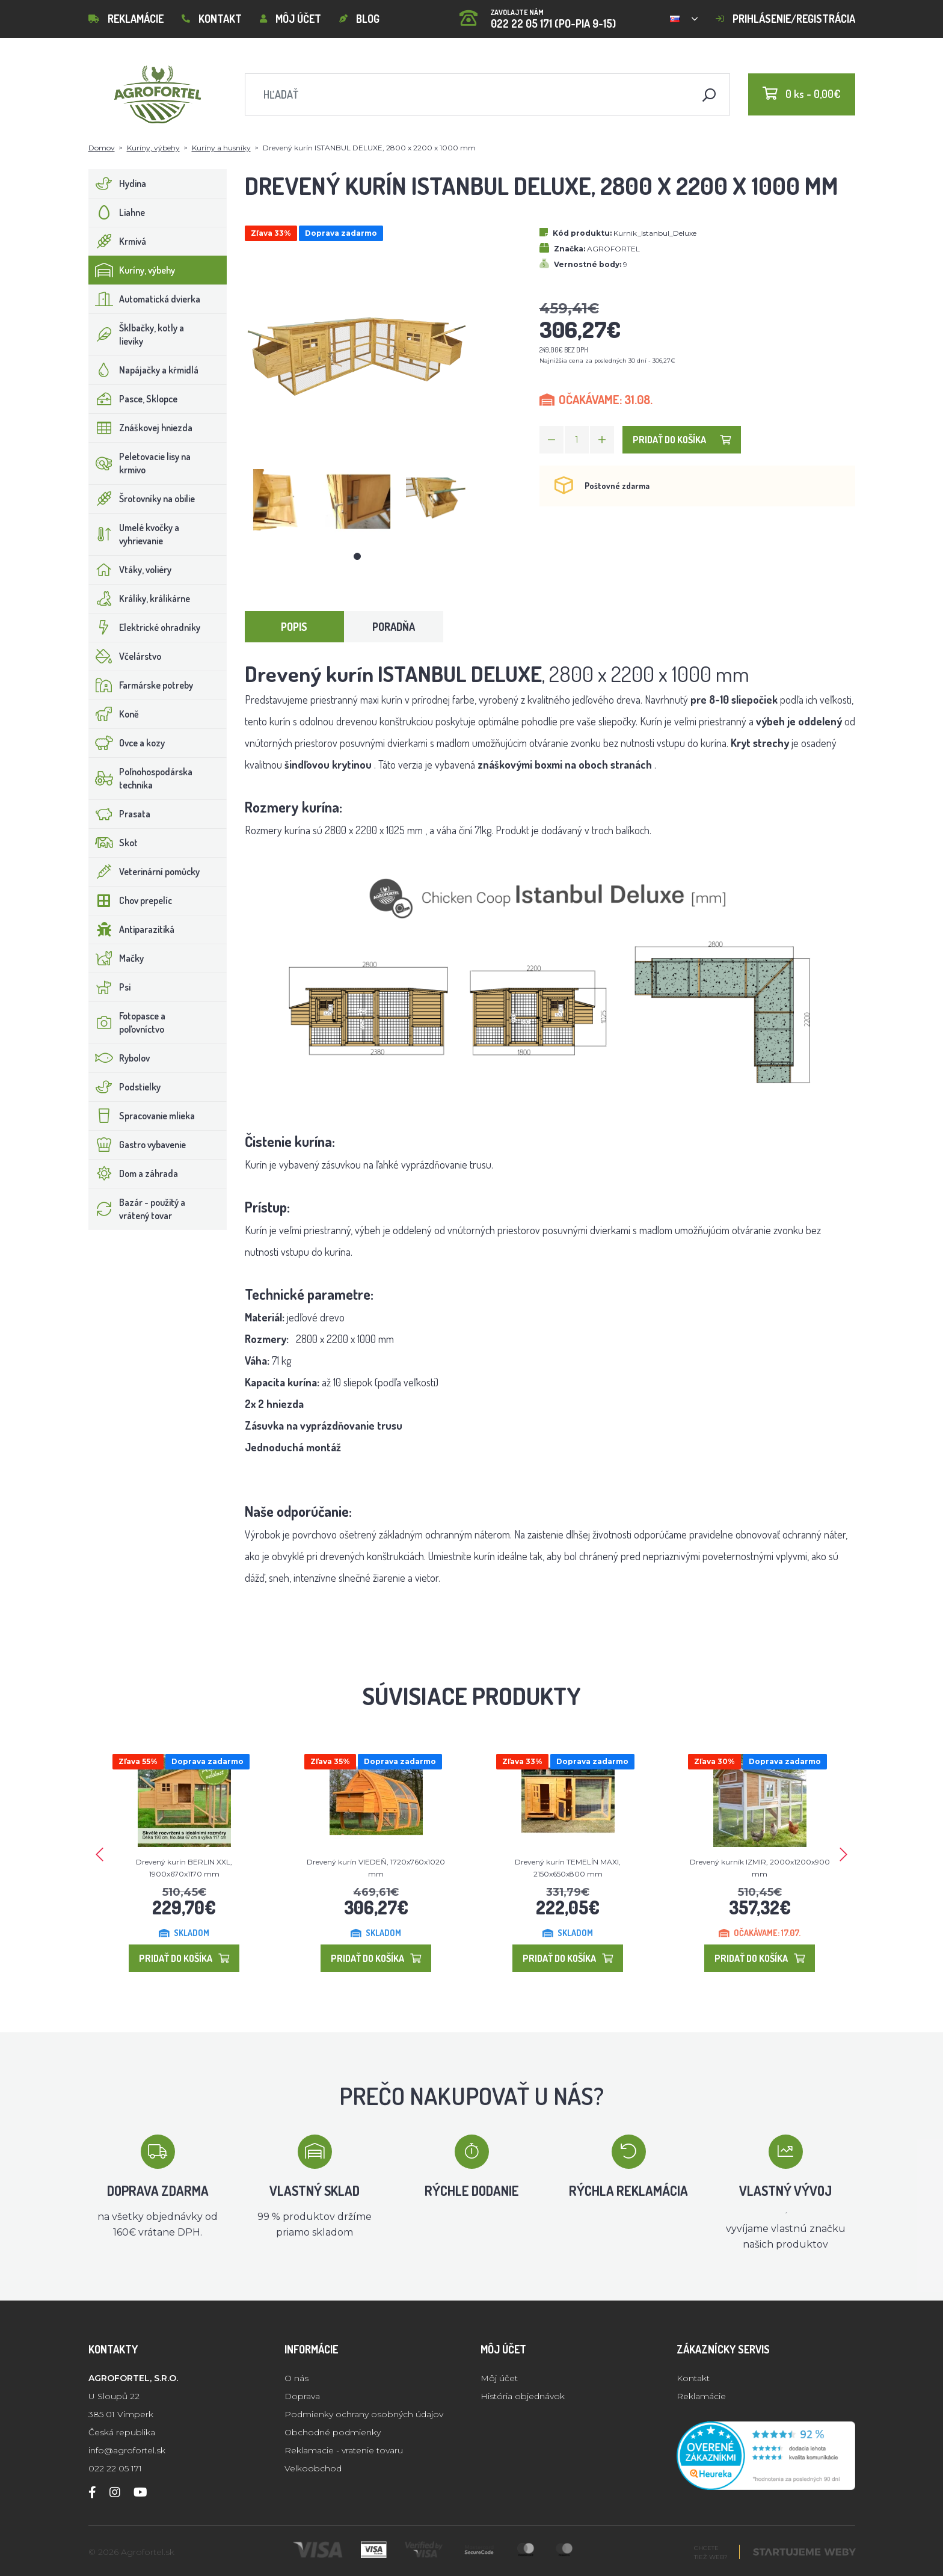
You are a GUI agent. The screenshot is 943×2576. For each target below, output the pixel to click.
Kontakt (212, 18)
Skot (113, 842)
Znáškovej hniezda (140, 427)
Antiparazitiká (131, 929)
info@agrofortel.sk (126, 2450)
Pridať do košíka (682, 440)
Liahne (117, 212)
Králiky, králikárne (139, 598)
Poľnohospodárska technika (140, 778)
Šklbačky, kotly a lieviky (136, 334)
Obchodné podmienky (332, 2432)
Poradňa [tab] (393, 626)
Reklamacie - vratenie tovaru (343, 2450)
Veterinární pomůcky (144, 871)
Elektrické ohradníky (144, 627)
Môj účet (290, 18)
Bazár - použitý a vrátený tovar (137, 1209)
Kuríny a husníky (221, 147)
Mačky (116, 958)
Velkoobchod (313, 2468)
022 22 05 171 (115, 2468)
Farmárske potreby (141, 685)
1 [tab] (357, 556)
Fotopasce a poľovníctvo (127, 1022)
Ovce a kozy (127, 742)
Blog (359, 18)
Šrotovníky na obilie (142, 498)
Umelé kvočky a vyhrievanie (134, 534)
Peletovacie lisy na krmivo (140, 463)
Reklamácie (126, 18)
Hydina (117, 183)
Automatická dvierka (144, 299)
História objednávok (523, 2396)
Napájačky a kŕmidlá (143, 370)
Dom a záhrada (133, 1173)
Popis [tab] (294, 626)
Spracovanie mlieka (142, 1115)
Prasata (119, 813)
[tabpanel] (277, 502)
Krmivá (117, 241)
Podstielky (125, 1086)
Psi (110, 987)
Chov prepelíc (130, 900)
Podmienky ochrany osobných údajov (363, 2414)
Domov (101, 147)
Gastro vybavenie (137, 1144)
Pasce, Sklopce (133, 398)
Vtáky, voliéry (130, 569)
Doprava (302, 2396)
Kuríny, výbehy (153, 147)
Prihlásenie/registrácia (785, 18)
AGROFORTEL (613, 248)
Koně (114, 714)
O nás (296, 2378)
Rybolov (119, 1058)
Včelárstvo (125, 656)
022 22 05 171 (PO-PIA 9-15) (537, 15)
